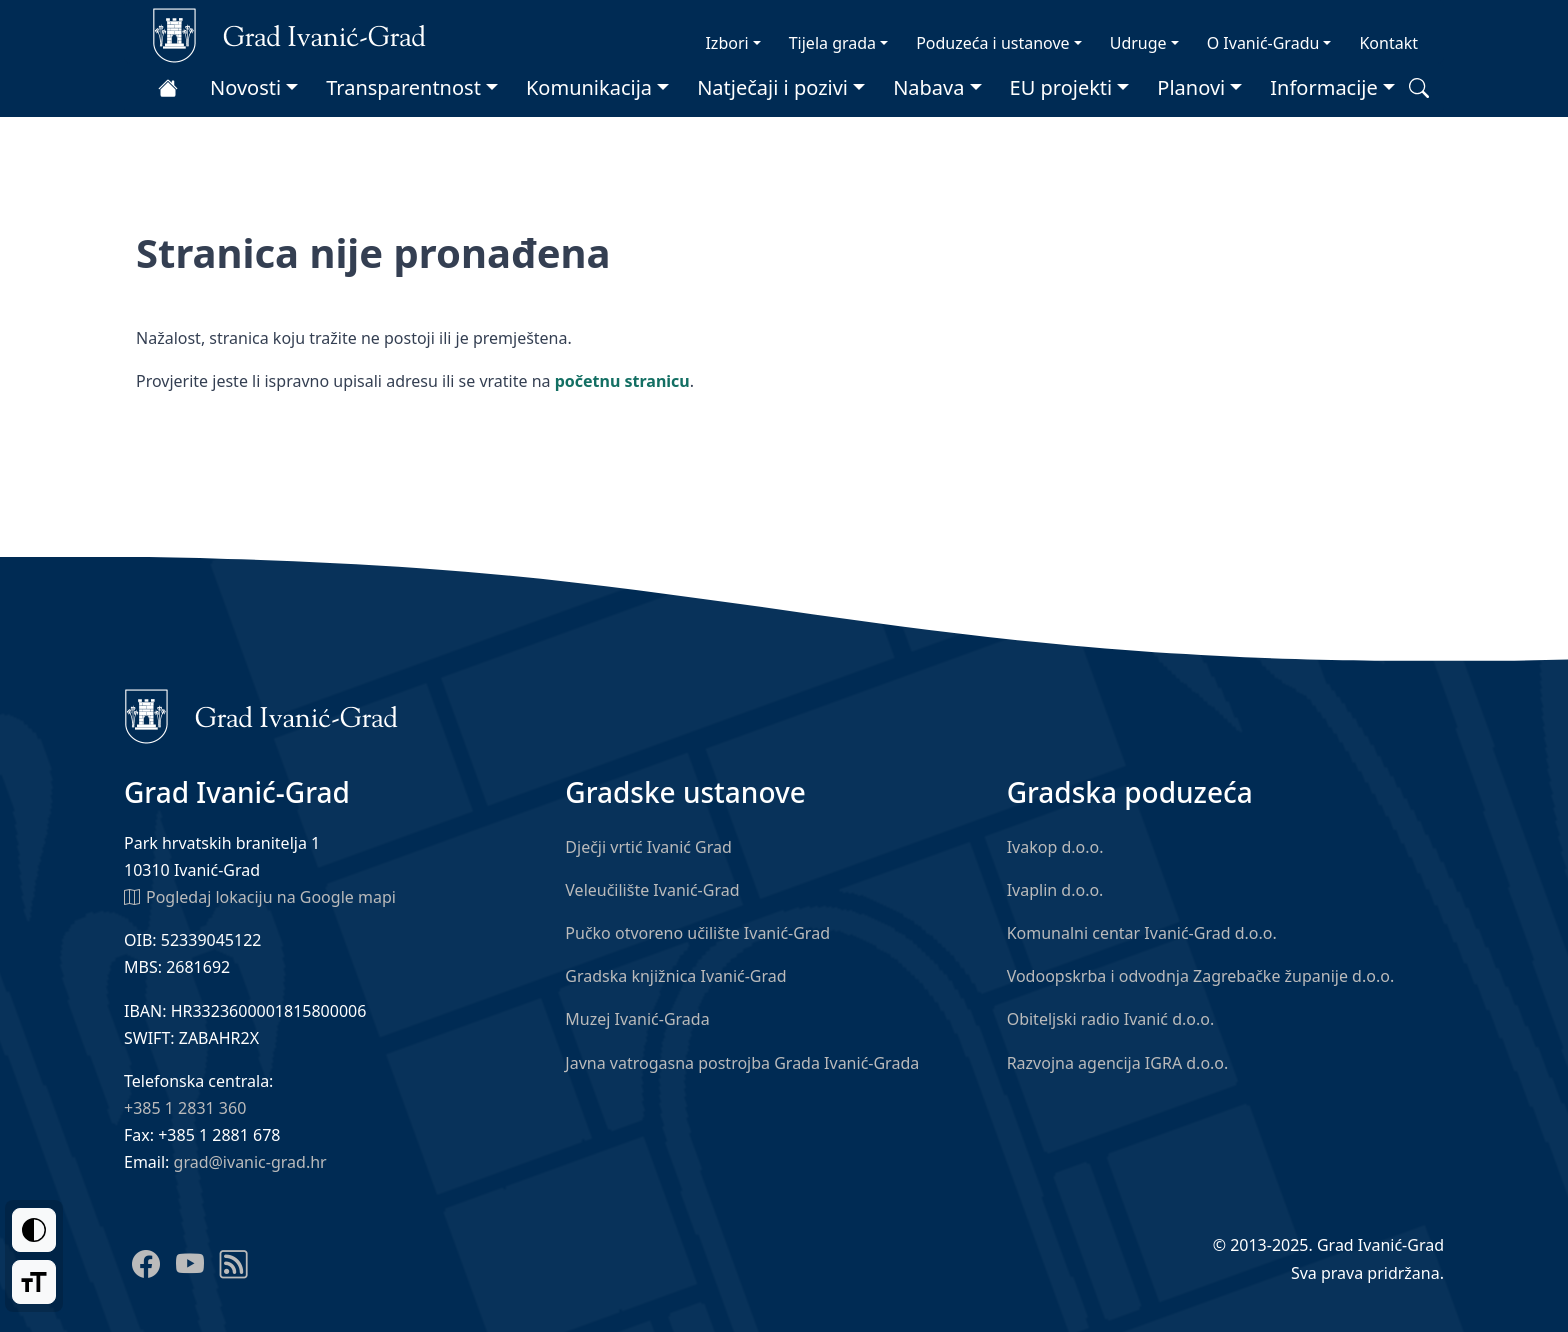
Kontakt (1388, 43)
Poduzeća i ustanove (992, 43)
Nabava (928, 87)
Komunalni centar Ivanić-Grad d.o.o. (1142, 933)
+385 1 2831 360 (185, 1108)
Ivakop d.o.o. (1055, 847)
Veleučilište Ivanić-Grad (652, 890)
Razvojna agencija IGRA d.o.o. (1118, 1063)
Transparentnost (403, 87)
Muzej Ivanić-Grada (637, 1019)
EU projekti (1061, 87)
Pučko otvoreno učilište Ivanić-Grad (697, 933)
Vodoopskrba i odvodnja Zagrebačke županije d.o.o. (1201, 976)
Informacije (1324, 87)
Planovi (1191, 87)
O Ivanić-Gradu (1263, 43)
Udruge (1138, 43)
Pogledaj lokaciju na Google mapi (260, 896)
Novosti (245, 87)
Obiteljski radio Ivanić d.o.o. (1111, 1019)
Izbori (726, 43)
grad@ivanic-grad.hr (250, 1162)
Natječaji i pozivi (772, 87)
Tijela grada (832, 43)
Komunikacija (589, 87)
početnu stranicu (622, 381)
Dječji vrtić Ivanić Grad (648, 847)
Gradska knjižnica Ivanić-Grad (675, 976)
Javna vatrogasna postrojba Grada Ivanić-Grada (742, 1063)
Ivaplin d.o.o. (1055, 890)
